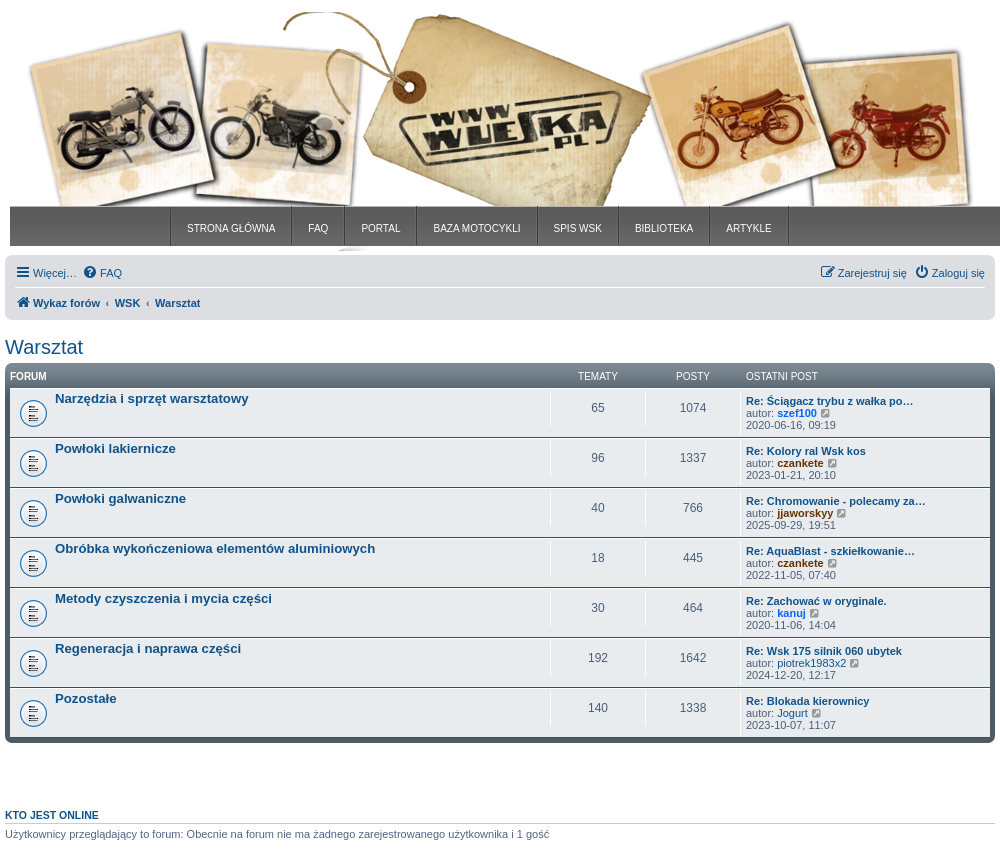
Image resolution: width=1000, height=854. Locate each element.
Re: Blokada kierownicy (808, 701)
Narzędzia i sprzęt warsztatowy (151, 398)
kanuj (791, 613)
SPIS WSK (578, 228)
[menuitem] (102, 273)
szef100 (797, 413)
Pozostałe (86, 698)
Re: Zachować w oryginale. (816, 601)
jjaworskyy (805, 513)
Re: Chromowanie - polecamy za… (836, 501)
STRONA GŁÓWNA (231, 228)
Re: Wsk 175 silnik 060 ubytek (824, 651)
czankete (800, 463)
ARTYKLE (748, 228)
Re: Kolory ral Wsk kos (806, 451)
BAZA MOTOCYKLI (476, 228)
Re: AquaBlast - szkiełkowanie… (830, 551)
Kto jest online (52, 815)
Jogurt (792, 713)
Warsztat (44, 347)
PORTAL (380, 228)
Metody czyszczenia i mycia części (163, 598)
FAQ (318, 228)
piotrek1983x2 (811, 663)
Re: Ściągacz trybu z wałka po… (830, 401)
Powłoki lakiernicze (115, 448)
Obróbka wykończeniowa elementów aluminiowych (215, 548)
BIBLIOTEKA (664, 228)
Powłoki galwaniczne (120, 498)
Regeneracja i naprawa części (148, 648)
